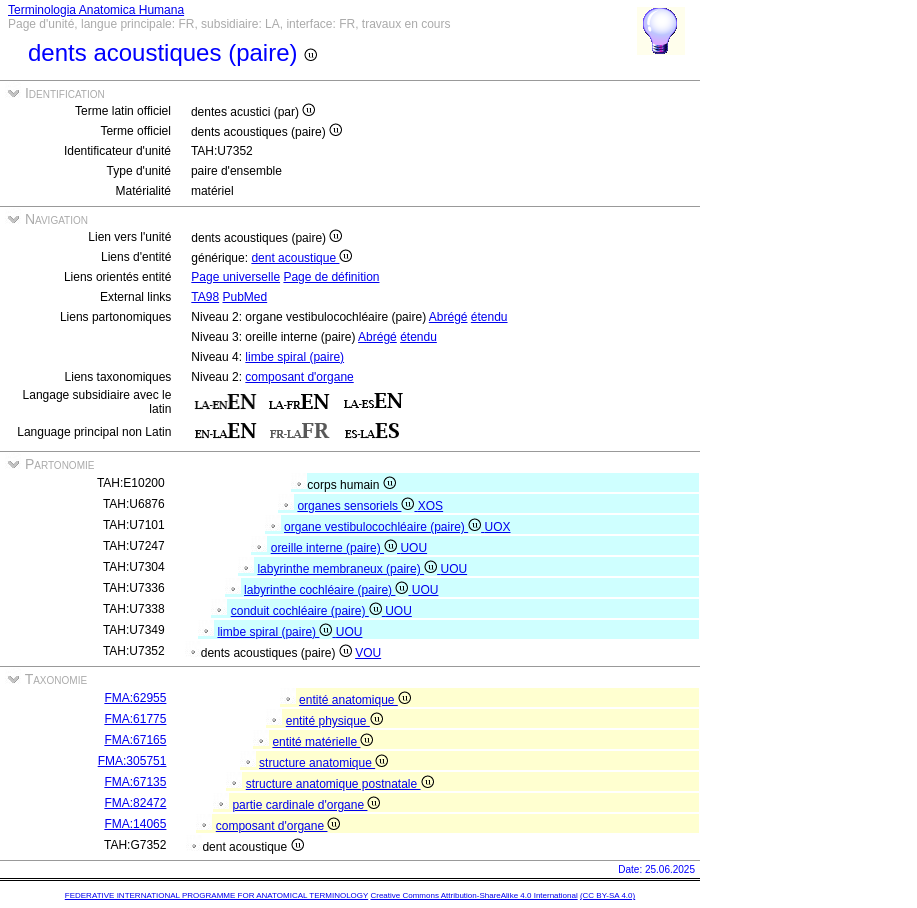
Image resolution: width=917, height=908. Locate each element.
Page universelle (235, 277)
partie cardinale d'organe (306, 805)
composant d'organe (299, 377)
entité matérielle (322, 742)
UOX (498, 527)
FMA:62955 (135, 698)
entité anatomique (355, 700)
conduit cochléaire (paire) (308, 611)
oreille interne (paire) (336, 548)
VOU (368, 653)
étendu (489, 317)
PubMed (244, 297)
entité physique (334, 721)
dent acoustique (301, 258)
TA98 (205, 297)
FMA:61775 (135, 719)
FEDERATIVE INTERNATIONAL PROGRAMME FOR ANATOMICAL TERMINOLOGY (216, 895)
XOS (430, 506)
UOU (413, 548)
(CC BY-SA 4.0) (607, 895)
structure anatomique (323, 763)
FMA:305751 (132, 761)
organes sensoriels (357, 506)
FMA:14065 (135, 824)
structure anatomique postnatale (340, 784)
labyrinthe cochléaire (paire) (328, 590)
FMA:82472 (135, 803)
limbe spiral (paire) (294, 357)
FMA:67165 (135, 740)
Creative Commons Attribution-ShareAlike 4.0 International (473, 895)
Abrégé (448, 317)
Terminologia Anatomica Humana (96, 10)
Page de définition (331, 277)
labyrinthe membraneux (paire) (348, 569)
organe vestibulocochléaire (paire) (384, 527)
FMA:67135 (135, 782)
